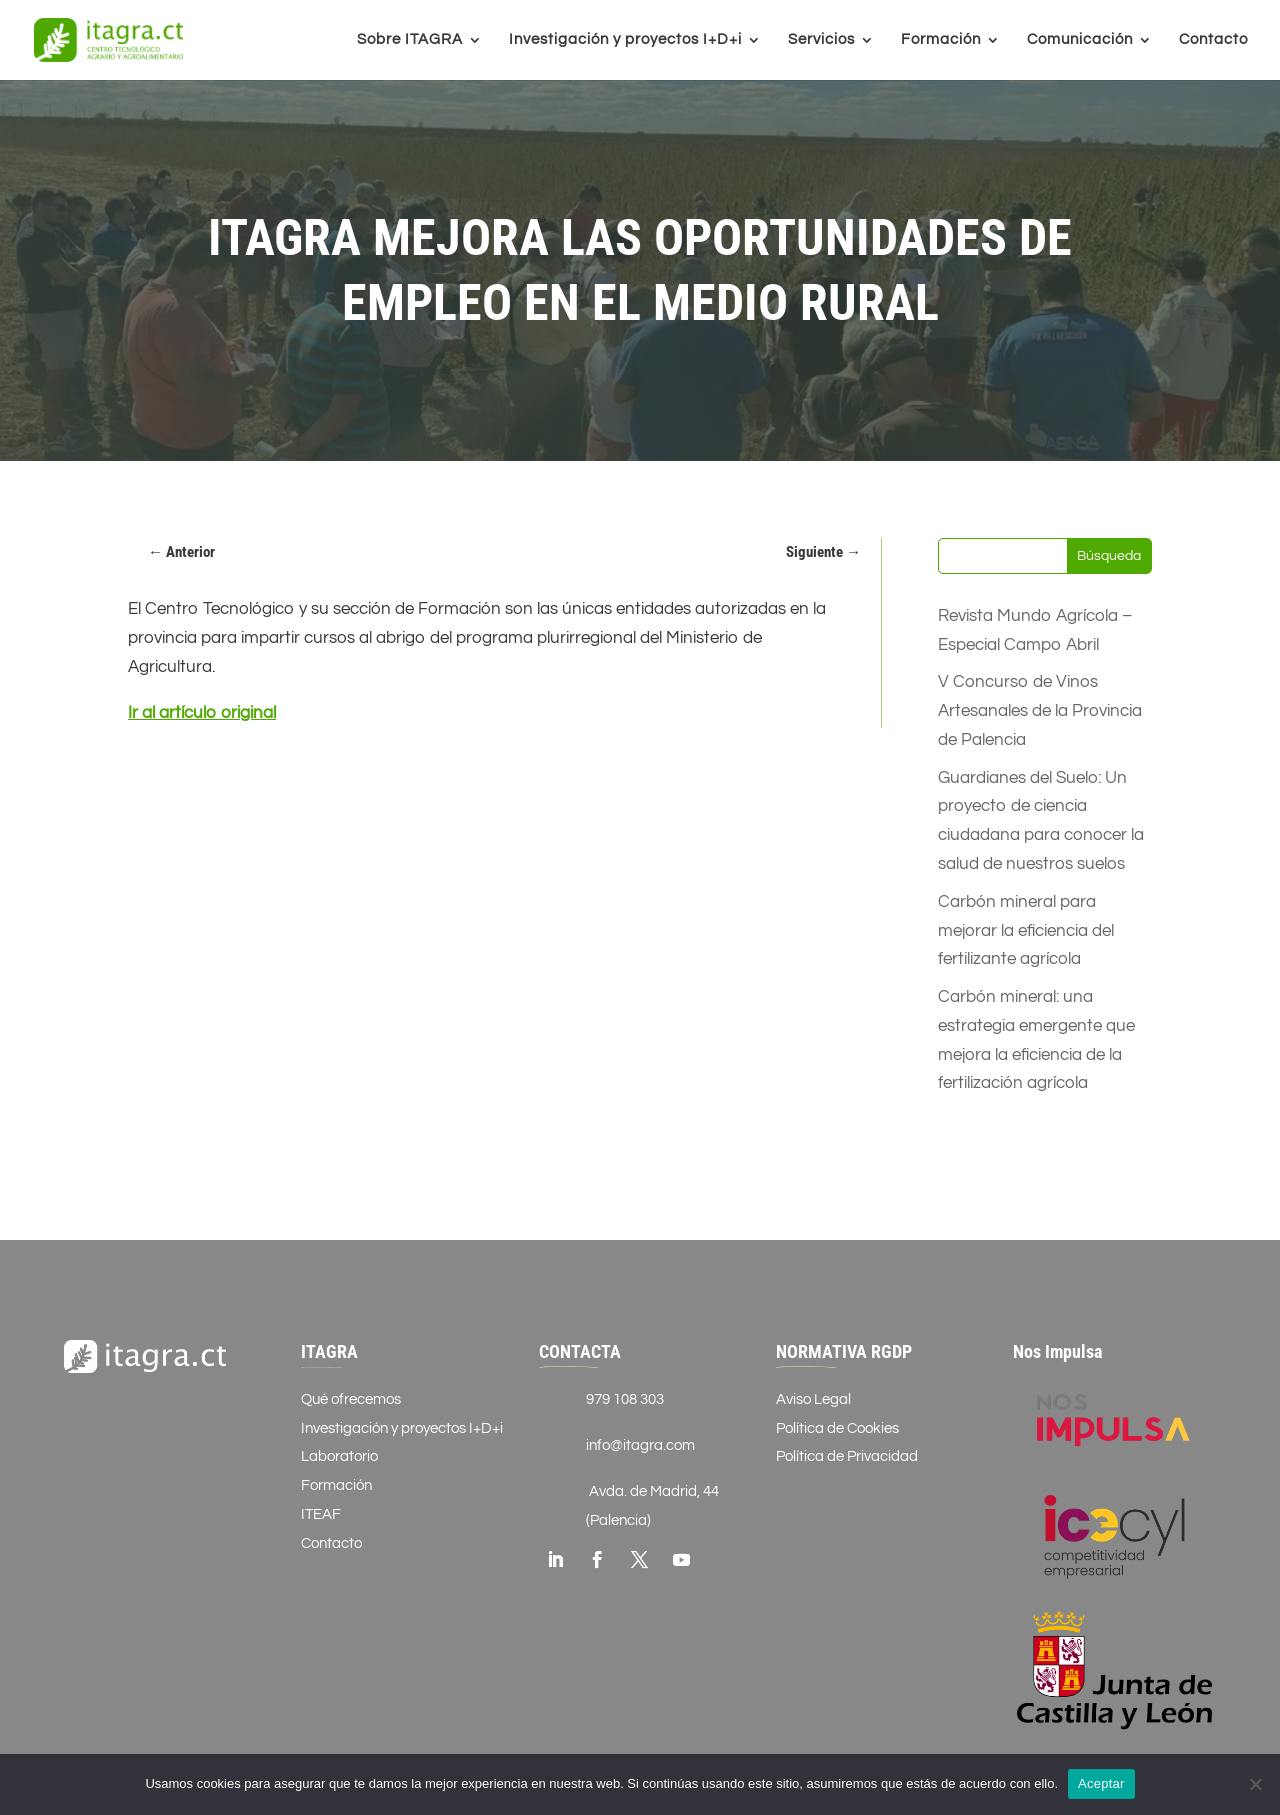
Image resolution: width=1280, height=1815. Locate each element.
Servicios (821, 40)
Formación (941, 40)
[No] (1255, 1784)
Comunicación (1080, 40)
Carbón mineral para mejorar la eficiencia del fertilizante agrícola (1026, 931)
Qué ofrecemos (351, 1399)
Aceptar (1101, 1783)
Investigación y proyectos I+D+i (625, 40)
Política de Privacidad (847, 1456)
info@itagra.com (640, 1445)
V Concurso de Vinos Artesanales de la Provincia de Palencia (1040, 711)
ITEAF (321, 1514)
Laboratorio (339, 1456)
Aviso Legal (813, 1399)
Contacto (1213, 40)
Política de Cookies (837, 1428)
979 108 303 (625, 1399)
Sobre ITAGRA (410, 40)
